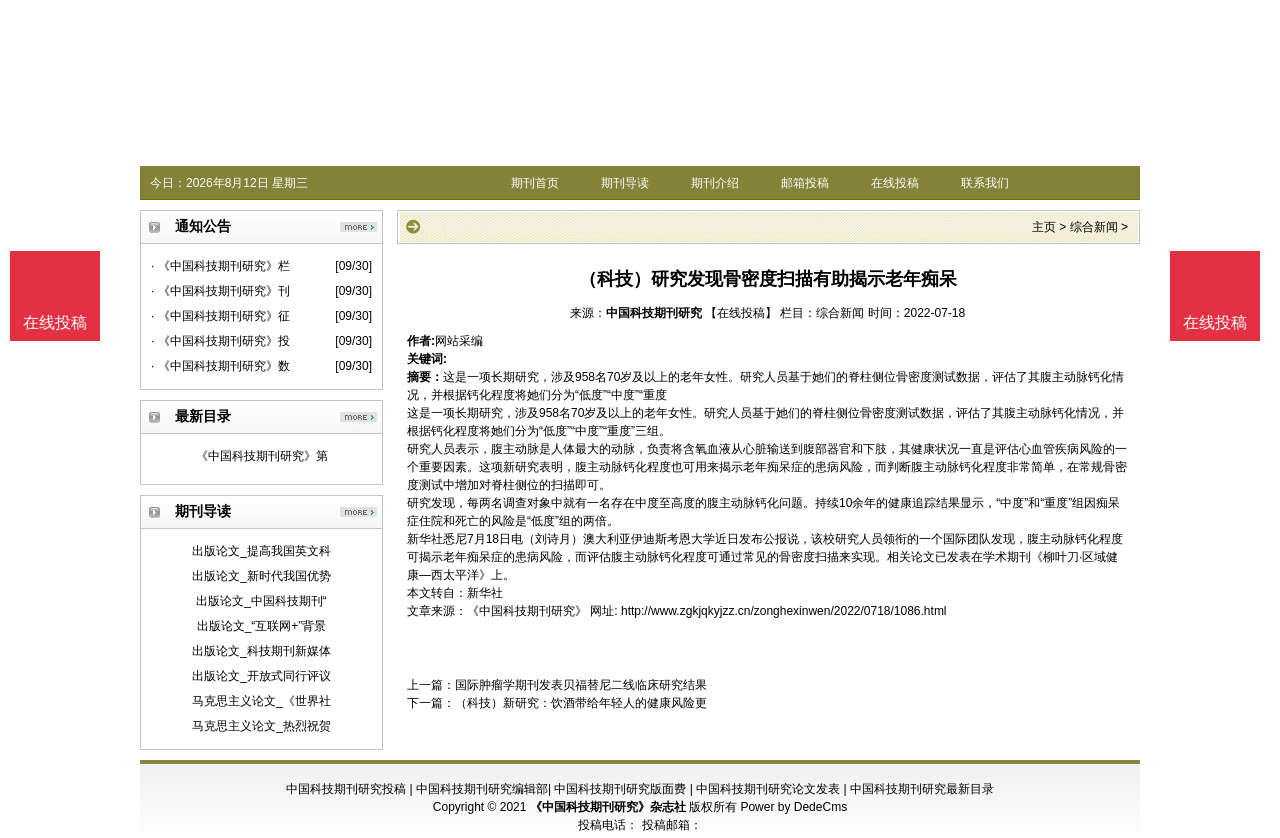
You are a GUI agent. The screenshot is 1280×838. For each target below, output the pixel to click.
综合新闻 (1094, 227)
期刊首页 (535, 183)
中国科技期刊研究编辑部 (482, 789)
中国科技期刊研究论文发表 (768, 789)
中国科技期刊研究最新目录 (922, 789)
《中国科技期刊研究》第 (262, 456)
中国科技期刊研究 (654, 313)
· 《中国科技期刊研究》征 (220, 316)
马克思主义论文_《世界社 (261, 701)
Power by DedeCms (793, 807)
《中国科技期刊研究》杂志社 (608, 807)
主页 (1044, 227)
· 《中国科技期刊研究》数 (220, 366)
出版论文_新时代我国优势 (261, 576)
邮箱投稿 (805, 183)
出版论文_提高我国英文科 (261, 551)
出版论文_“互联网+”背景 (262, 626)
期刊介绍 (715, 183)
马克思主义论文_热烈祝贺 (261, 726)
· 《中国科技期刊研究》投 (220, 341)
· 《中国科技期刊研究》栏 (220, 266)
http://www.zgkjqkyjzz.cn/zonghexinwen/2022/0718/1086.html (784, 611)
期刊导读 (625, 183)
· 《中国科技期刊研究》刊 (220, 291)
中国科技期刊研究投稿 (346, 789)
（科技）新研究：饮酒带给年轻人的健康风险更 (581, 703)
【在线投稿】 (741, 313)
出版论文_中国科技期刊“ (261, 601)
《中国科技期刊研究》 (527, 611)
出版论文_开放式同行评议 (261, 676)
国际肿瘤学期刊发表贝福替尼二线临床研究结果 (581, 685)
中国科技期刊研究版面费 (620, 789)
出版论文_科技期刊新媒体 (261, 651)
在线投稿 (895, 183)
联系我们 (985, 183)
